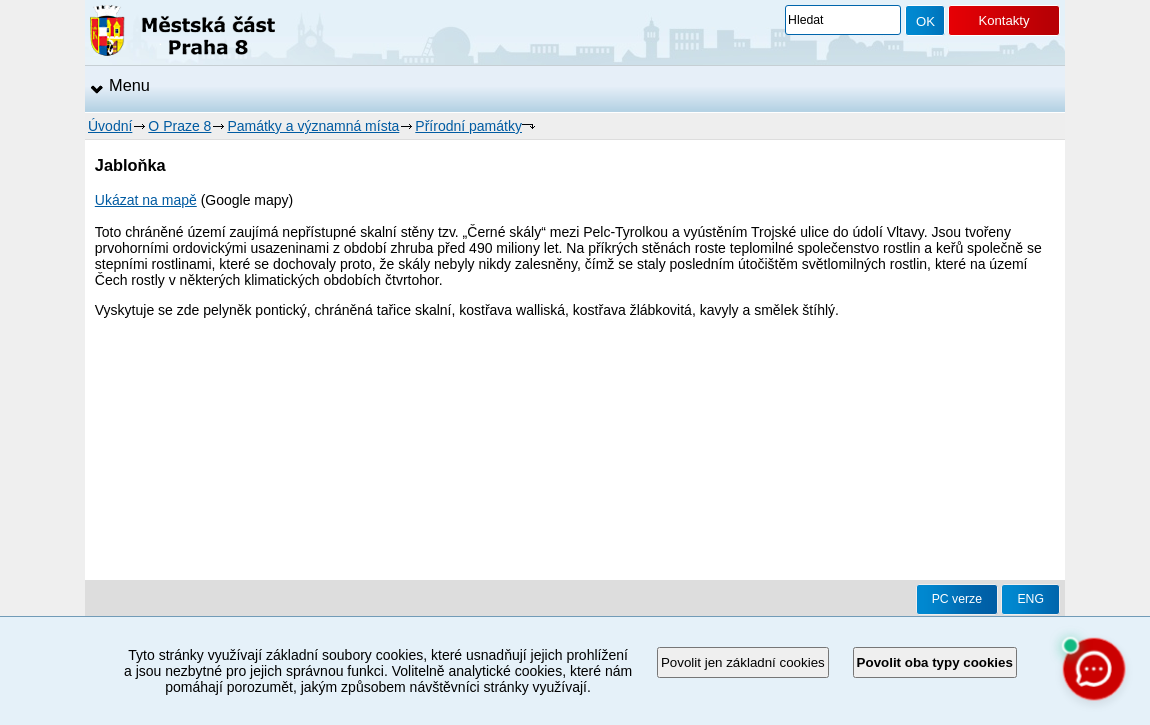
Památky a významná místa (313, 126)
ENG (1030, 599)
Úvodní (110, 126)
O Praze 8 (179, 126)
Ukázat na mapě (146, 200)
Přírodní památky (468, 126)
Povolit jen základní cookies (743, 662)
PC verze (957, 599)
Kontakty (1003, 20)
